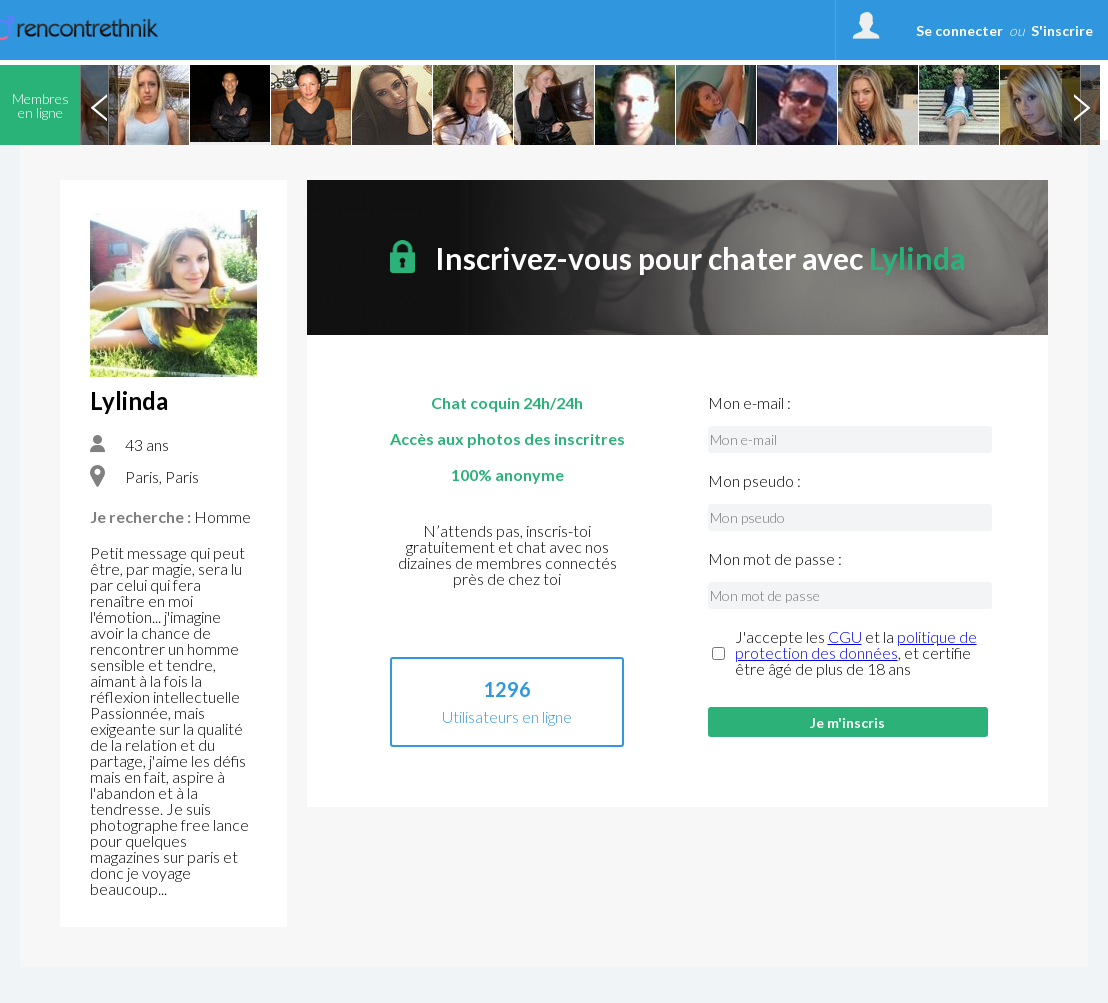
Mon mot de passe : (775, 559)
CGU (845, 636)
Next (1081, 105)
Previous (99, 105)
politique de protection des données (856, 644)
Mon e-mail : (749, 403)
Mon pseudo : (754, 481)
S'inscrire (1062, 30)
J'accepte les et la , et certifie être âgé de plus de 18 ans (856, 653)
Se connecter (959, 30)
